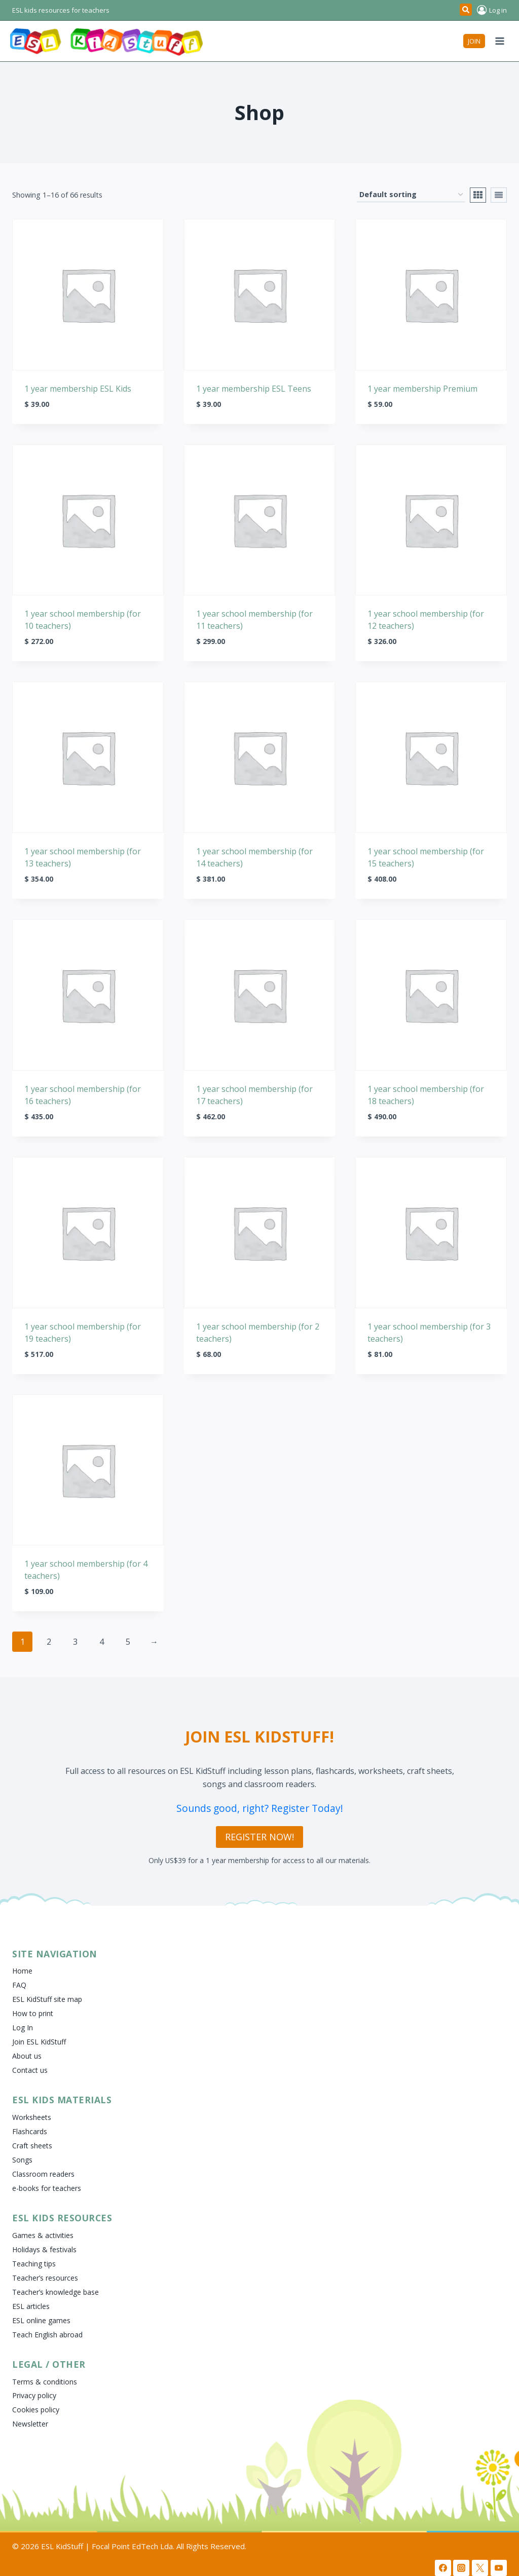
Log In (22, 2027)
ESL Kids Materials (62, 2100)
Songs (22, 2160)
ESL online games (41, 2320)
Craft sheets (32, 2145)
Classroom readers (43, 2174)
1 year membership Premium (422, 388)
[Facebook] (443, 2568)
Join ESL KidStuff (39, 2042)
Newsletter (30, 2424)
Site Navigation (54, 1954)
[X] (480, 2568)
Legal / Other (49, 2364)
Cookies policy (35, 2409)
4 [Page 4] (101, 1641)
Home (22, 1971)
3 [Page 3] (75, 1641)
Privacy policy (34, 2395)
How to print (32, 2013)
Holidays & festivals (44, 2249)
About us (27, 2056)
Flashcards (29, 2131)
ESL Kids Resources (62, 2218)
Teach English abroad (47, 2334)
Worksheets (31, 2117)
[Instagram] (461, 2568)
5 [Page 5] (128, 1641)
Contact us (30, 2070)
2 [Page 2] (49, 1641)
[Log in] (492, 10)
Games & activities (42, 2235)
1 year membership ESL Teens (253, 388)
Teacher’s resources (45, 2278)
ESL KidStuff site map (47, 1999)
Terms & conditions (44, 2381)
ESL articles (31, 2306)
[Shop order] (411, 194)
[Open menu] (499, 41)
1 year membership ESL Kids (77, 388)
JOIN (474, 41)
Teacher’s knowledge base (55, 2292)
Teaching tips (34, 2263)
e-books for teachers (46, 2188)
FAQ (19, 1985)
